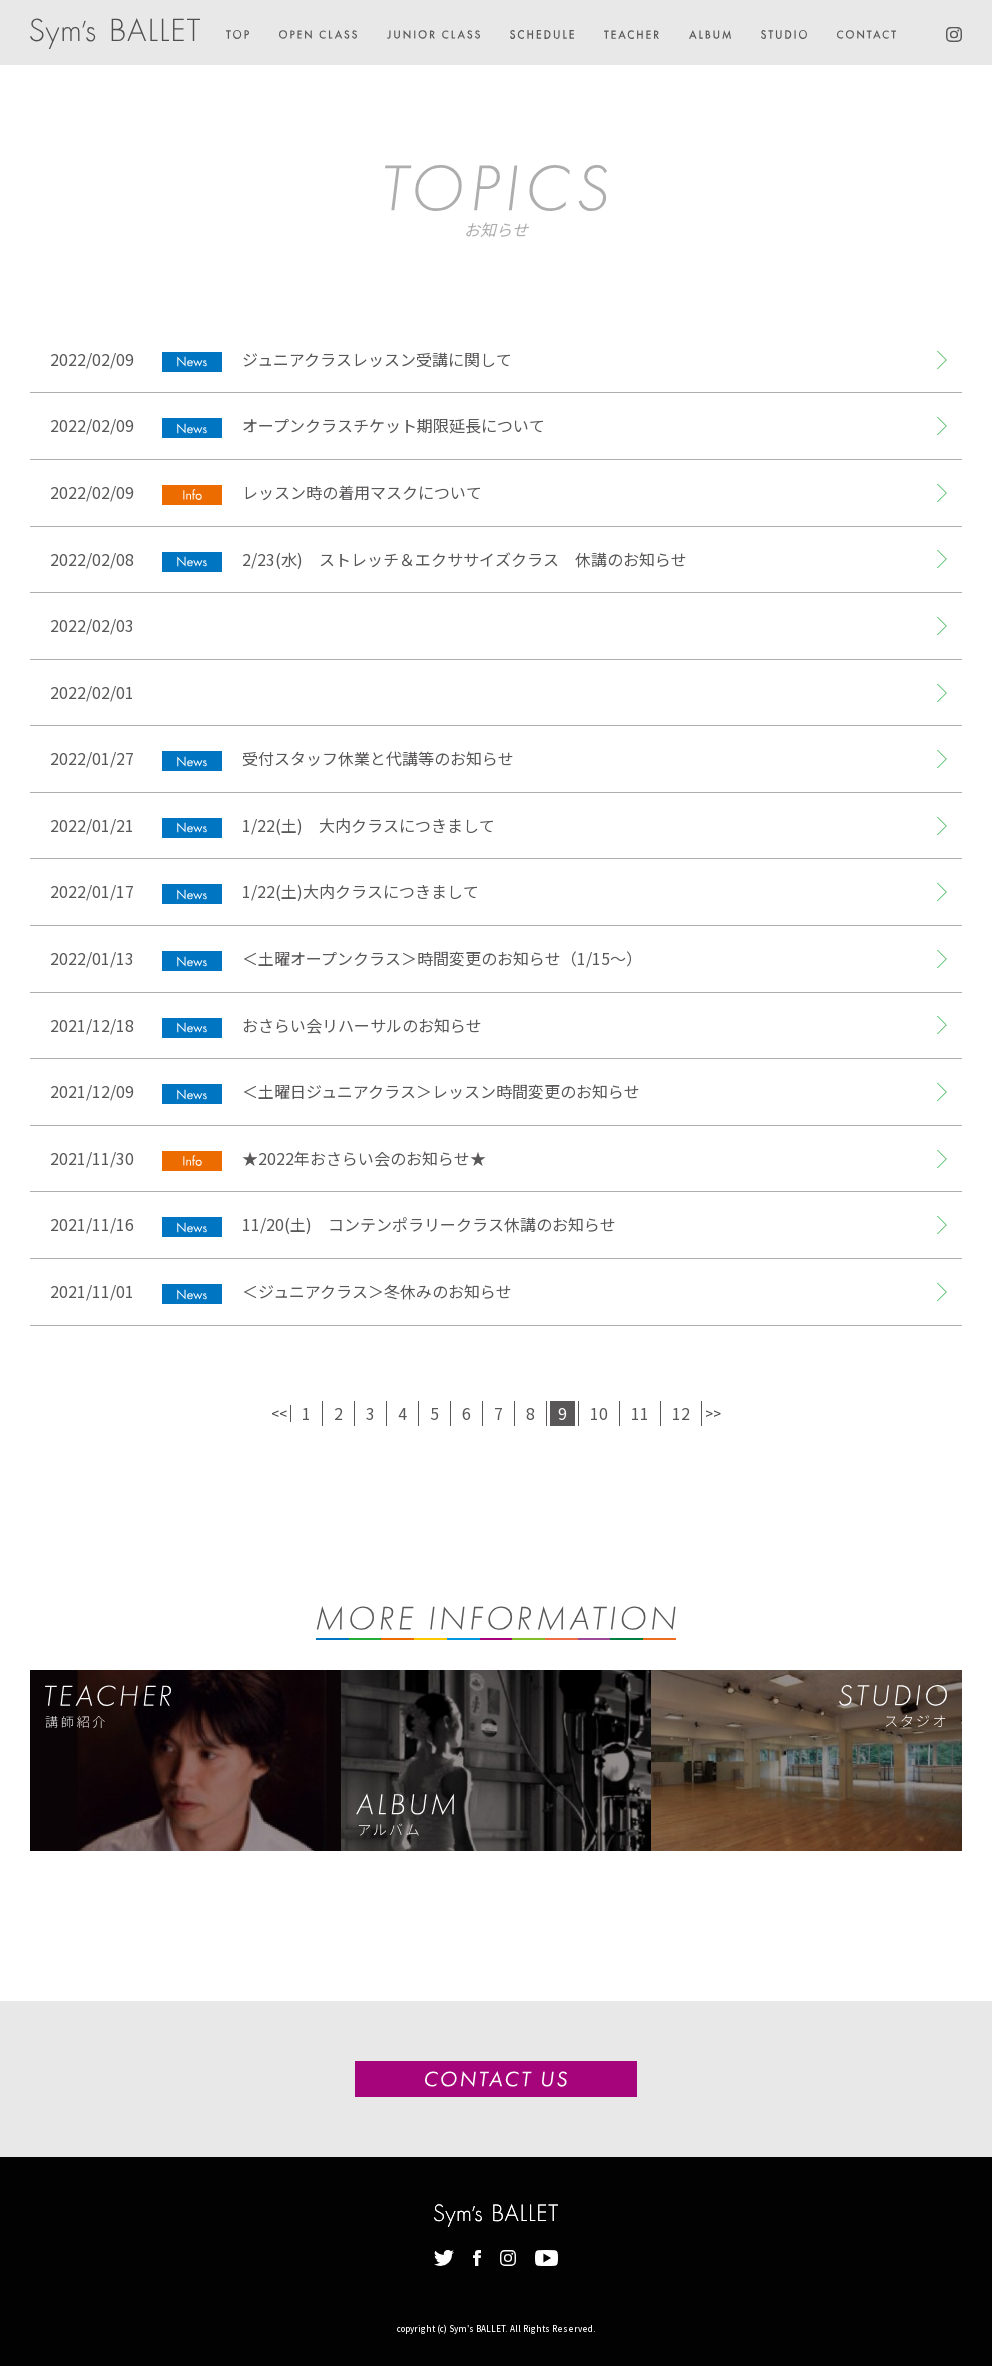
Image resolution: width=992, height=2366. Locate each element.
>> (713, 1413)
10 (599, 1413)
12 (681, 1413)
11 (640, 1413)
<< (279, 1413)
